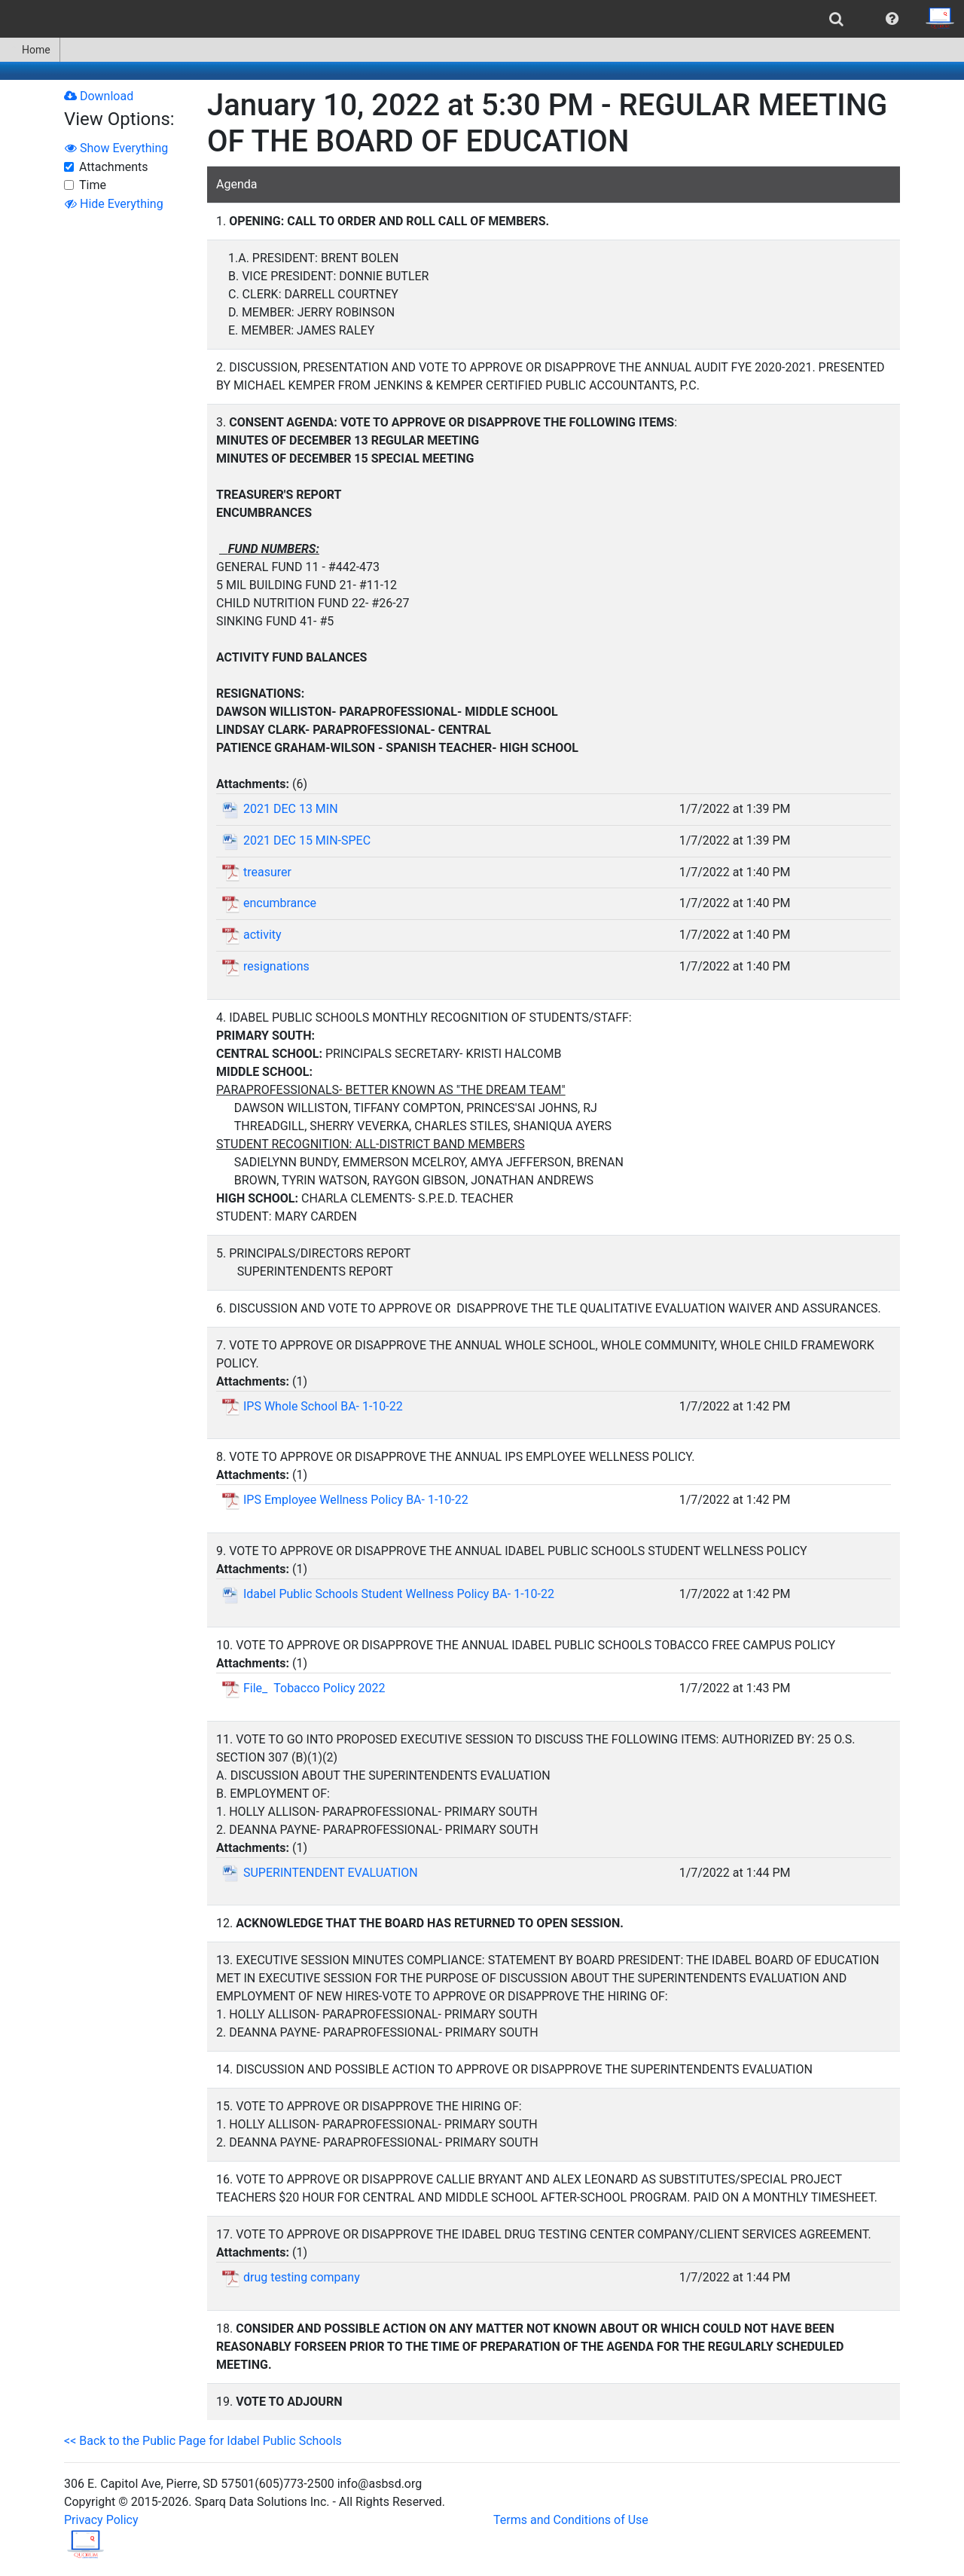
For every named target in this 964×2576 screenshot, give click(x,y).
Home (29, 50)
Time (92, 185)
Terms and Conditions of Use (570, 2520)
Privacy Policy (101, 2520)
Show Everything (116, 148)
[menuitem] (836, 19)
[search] (836, 19)
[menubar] (482, 19)
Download (98, 96)
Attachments (113, 167)
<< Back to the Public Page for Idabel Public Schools (203, 2441)
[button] (892, 18)
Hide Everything (114, 204)
